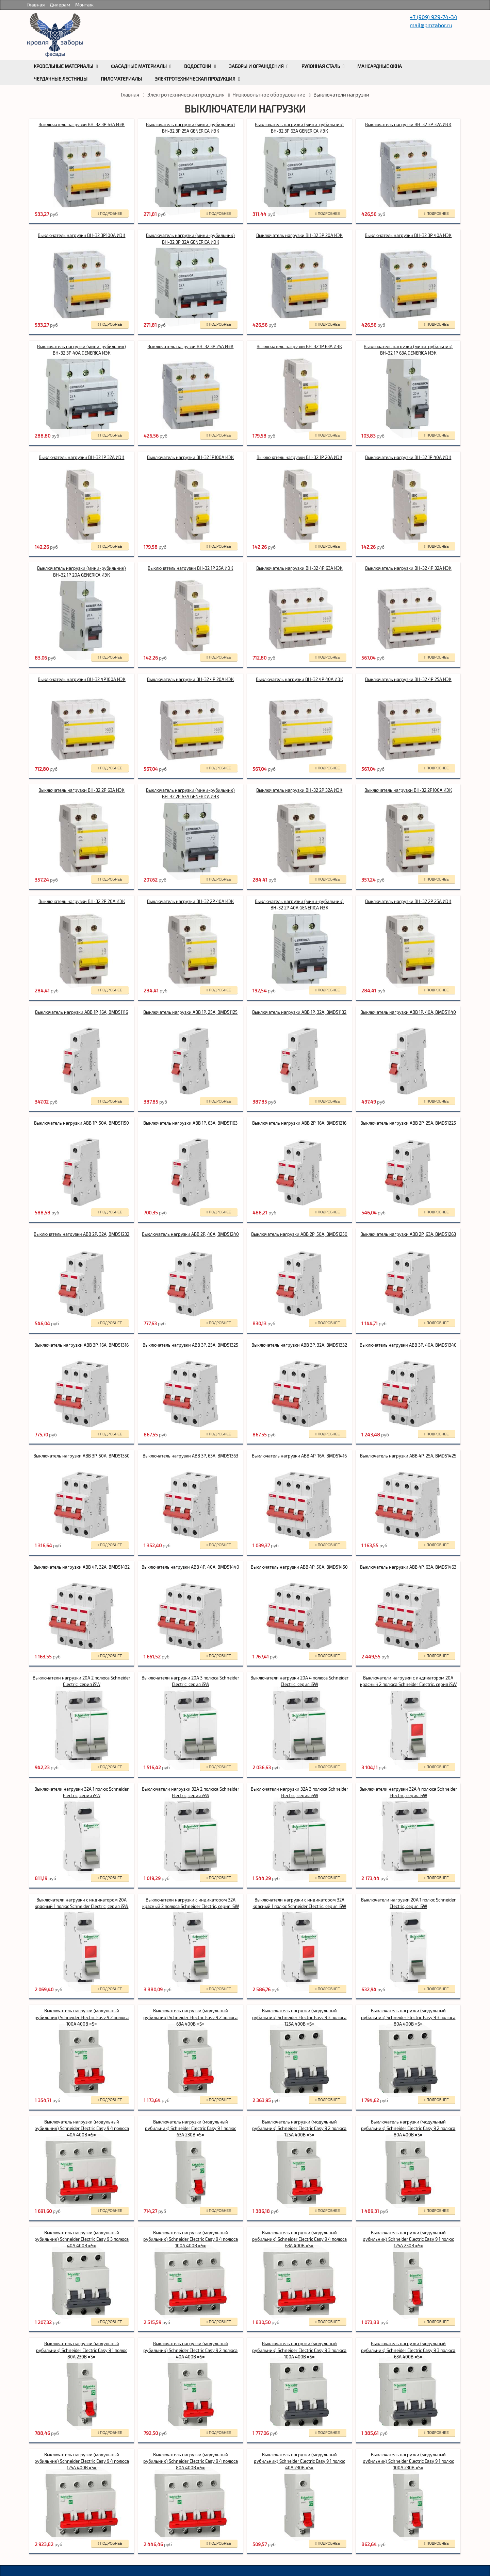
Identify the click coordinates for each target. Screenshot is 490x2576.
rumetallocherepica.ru (55, 35)
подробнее (110, 214)
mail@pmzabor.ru (431, 25)
